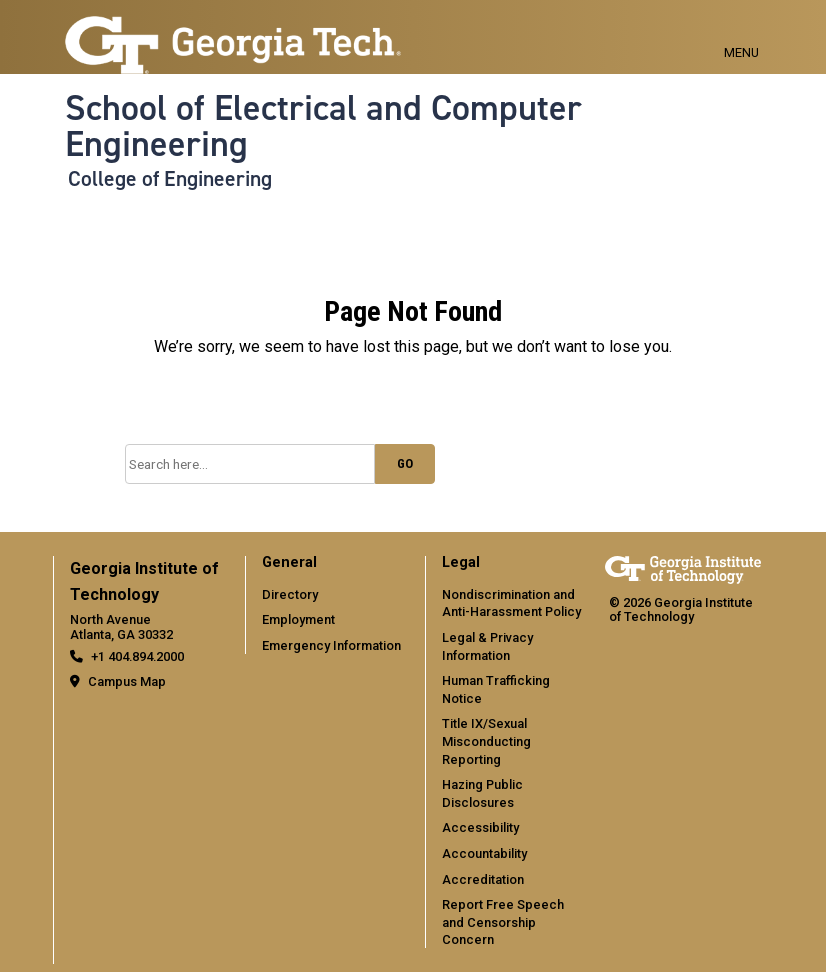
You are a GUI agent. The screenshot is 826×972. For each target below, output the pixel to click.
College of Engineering (170, 179)
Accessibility (480, 827)
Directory (290, 594)
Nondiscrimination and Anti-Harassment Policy (511, 603)
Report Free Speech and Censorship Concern (503, 922)
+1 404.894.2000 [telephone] (137, 656)
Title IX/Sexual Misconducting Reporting (486, 741)
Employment (298, 619)
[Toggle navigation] (741, 30)
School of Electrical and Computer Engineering (323, 126)
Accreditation (483, 879)
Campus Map (127, 681)
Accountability (484, 853)
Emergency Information (331, 645)
